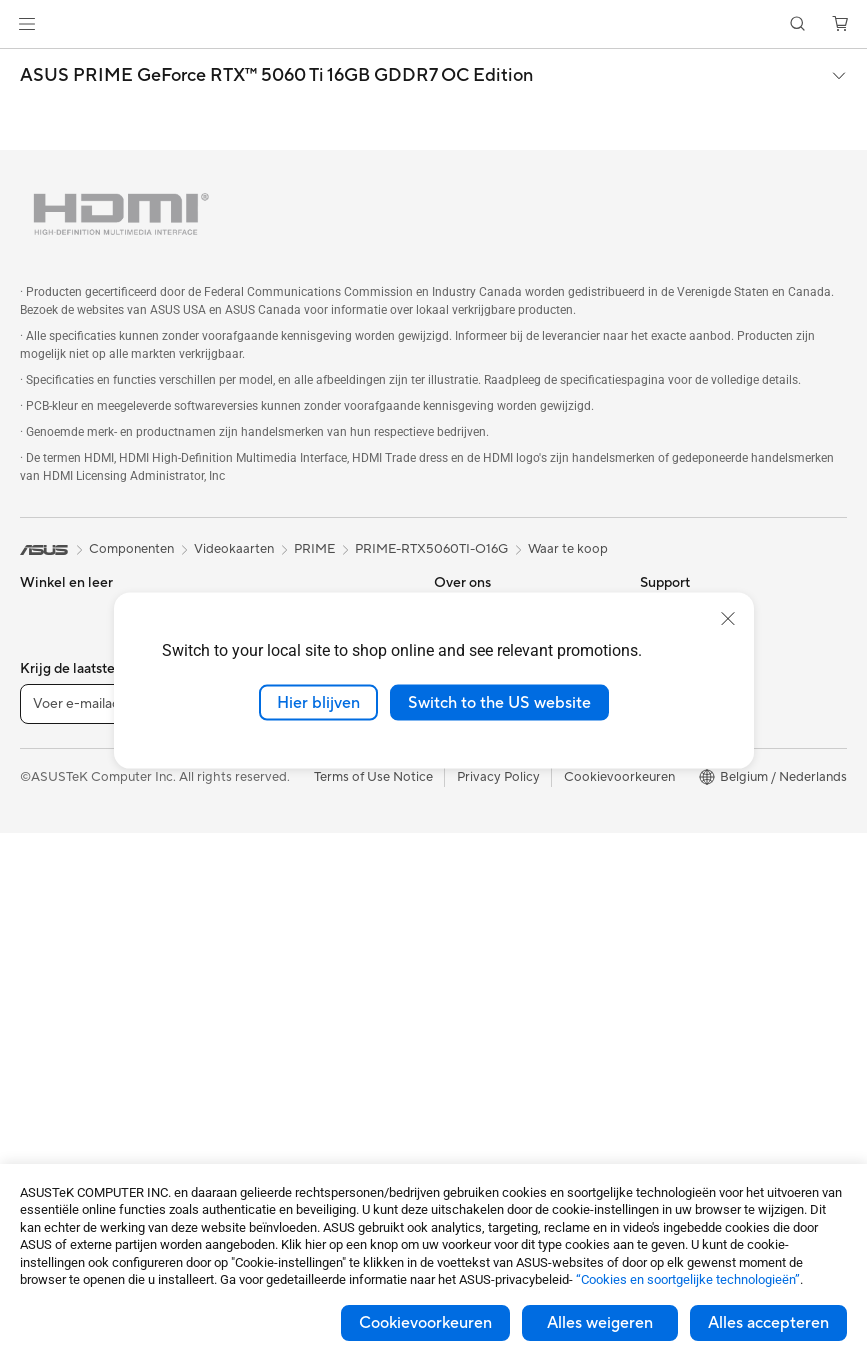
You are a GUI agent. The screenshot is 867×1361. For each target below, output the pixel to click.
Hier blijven (318, 702)
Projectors (51, 1066)
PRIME (314, 549)
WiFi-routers (260, 824)
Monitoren (51, 1036)
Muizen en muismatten (288, 945)
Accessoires (55, 855)
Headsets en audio (277, 975)
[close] (728, 618)
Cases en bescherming (289, 1035)
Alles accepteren (768, 1323)
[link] (433, 24)
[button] (27, 24)
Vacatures (463, 793)
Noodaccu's (258, 1125)
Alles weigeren (600, 1323)
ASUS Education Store (707, 824)
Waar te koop (568, 549)
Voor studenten (65, 734)
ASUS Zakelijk (681, 794)
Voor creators (61, 704)
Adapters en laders (278, 1065)
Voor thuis (50, 644)
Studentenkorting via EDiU (719, 974)
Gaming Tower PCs (76, 976)
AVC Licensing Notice (704, 854)
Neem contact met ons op (510, 854)
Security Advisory (486, 944)
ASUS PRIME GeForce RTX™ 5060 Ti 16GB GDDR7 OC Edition (276, 76)
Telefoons (48, 825)
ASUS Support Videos (499, 884)
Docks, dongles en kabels (297, 1095)
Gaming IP (253, 1155)
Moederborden (65, 1127)
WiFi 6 (241, 794)
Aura (654, 944)
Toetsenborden (267, 915)
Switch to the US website (499, 702)
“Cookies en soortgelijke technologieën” (688, 1279)
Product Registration (496, 914)
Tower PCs (51, 946)
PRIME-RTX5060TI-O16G (431, 549)
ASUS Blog (673, 884)
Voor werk (50, 674)
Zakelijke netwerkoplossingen (310, 854)
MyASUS (461, 974)
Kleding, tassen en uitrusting (305, 1005)
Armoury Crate (684, 914)
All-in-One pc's (63, 916)
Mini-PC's (48, 1006)
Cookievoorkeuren (425, 1323)
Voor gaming (58, 764)
